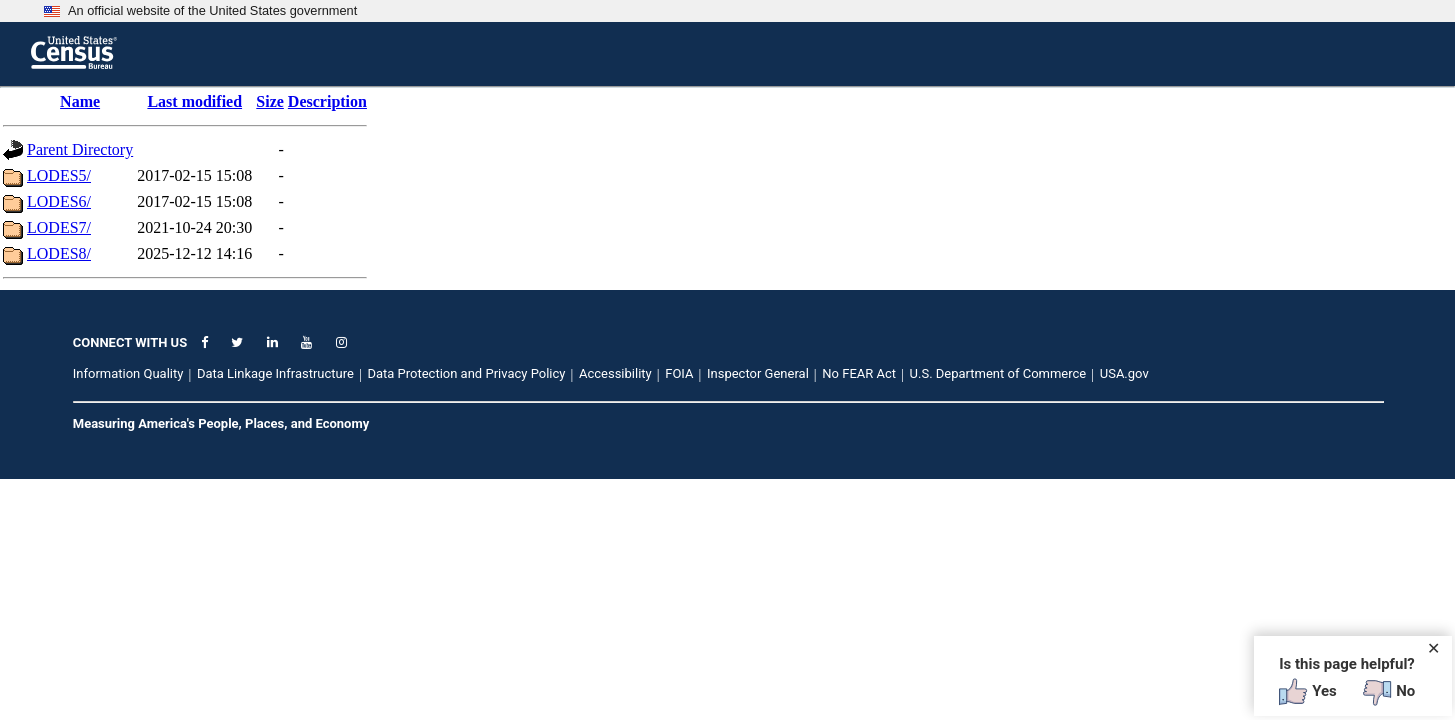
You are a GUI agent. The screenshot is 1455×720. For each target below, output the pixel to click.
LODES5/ (59, 175)
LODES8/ (59, 253)
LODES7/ (59, 227)
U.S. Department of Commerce (998, 373)
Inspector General (758, 373)
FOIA (679, 373)
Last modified (194, 101)
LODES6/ (59, 201)
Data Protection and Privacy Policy (466, 373)
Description (327, 101)
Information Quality (128, 373)
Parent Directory (80, 149)
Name (80, 101)
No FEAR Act (859, 373)
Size (270, 101)
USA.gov (1124, 373)
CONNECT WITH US (130, 342)
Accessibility (615, 373)
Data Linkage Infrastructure (275, 373)
